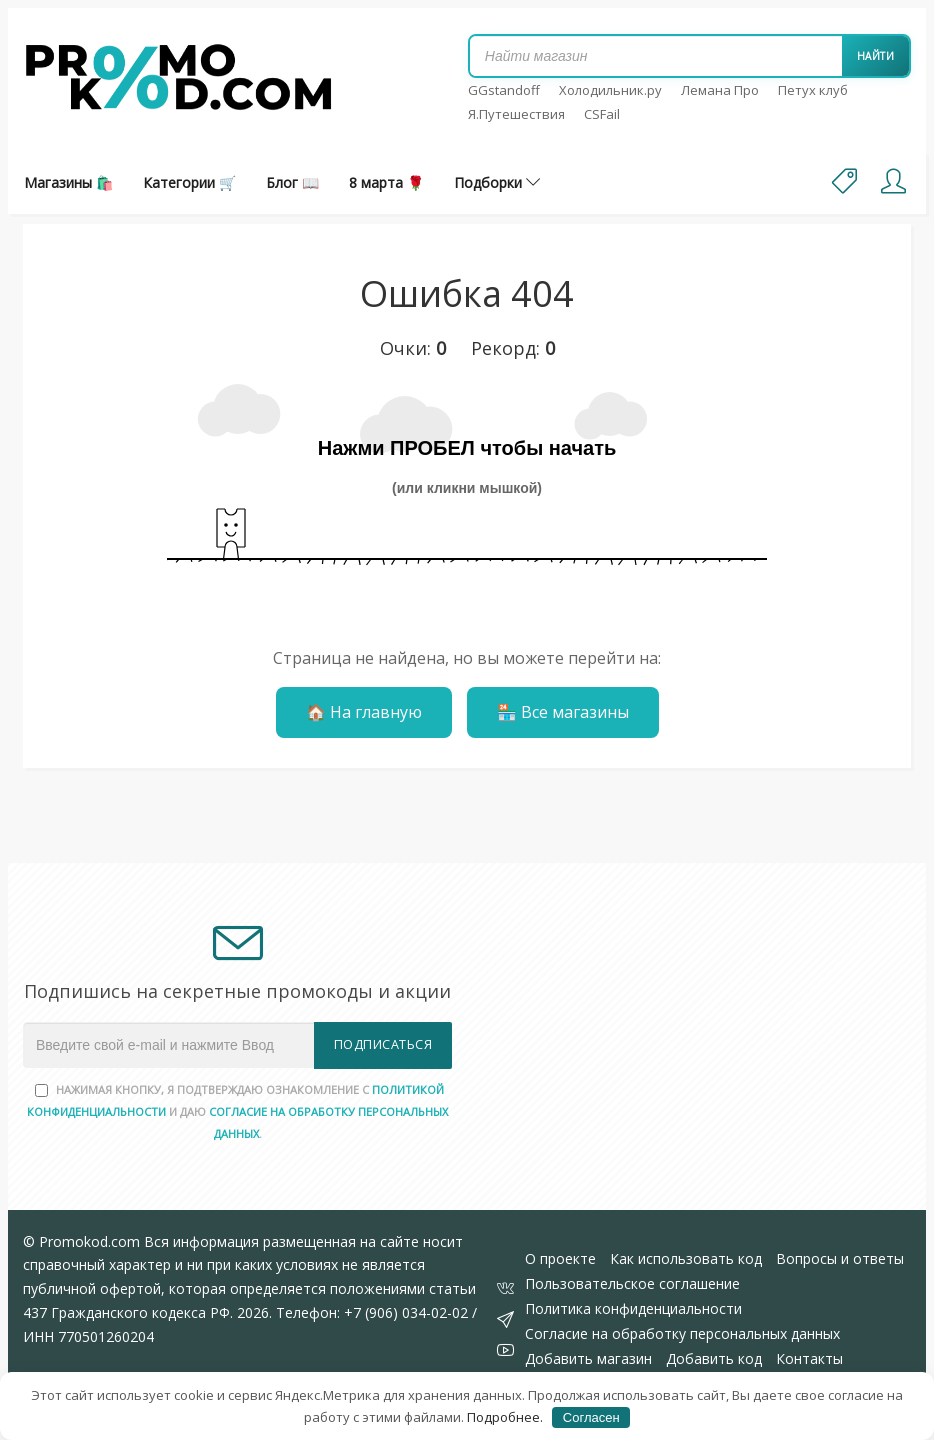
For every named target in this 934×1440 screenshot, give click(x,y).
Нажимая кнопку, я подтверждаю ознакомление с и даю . (237, 1112)
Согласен (591, 1417)
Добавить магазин (588, 1358)
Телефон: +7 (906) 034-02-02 (372, 1312)
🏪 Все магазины (563, 712)
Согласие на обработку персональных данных (682, 1333)
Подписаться (383, 1044)
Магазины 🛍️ (68, 182)
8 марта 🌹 (386, 182)
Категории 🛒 (189, 182)
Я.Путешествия (516, 114)
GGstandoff (504, 90)
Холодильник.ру (610, 90)
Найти (876, 56)
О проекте (560, 1258)
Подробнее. (505, 1417)
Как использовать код (686, 1258)
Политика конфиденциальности (633, 1308)
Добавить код (714, 1358)
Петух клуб (813, 90)
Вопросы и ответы (840, 1258)
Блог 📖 (292, 182)
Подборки (497, 182)
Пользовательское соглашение (632, 1283)
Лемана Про (720, 90)
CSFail (602, 114)
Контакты (809, 1358)
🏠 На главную (364, 712)
